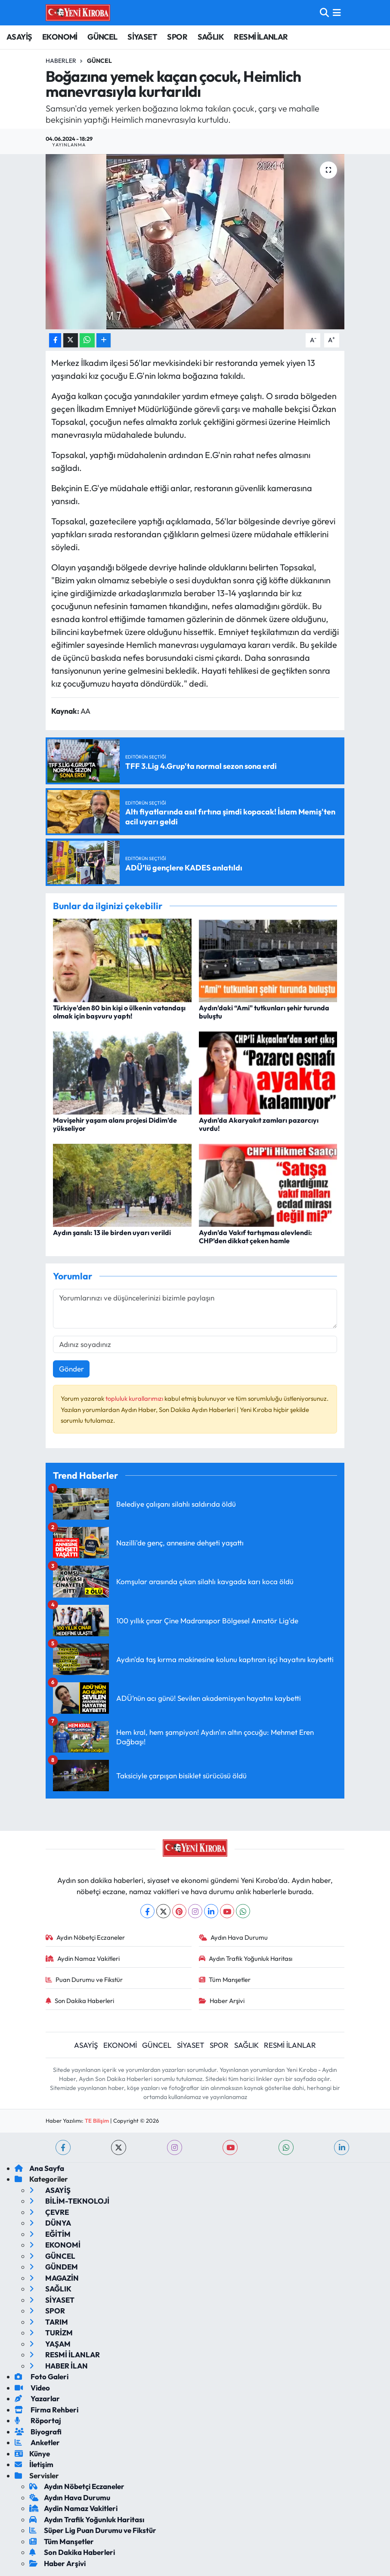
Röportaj (38, 2420)
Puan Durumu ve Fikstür (84, 1979)
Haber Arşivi (222, 2001)
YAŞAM (50, 2343)
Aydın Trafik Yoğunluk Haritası (246, 1958)
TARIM (48, 2321)
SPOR (177, 37)
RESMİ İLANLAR (261, 37)
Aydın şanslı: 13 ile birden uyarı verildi (112, 1232)
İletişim (34, 2464)
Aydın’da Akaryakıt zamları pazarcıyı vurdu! (259, 1124)
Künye (32, 2453)
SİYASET (142, 37)
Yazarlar (37, 2398)
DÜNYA (50, 2222)
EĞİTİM (50, 2234)
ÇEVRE (49, 2212)
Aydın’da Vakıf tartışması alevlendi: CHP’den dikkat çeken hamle (255, 1236)
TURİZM (51, 2332)
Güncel (99, 61)
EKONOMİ (59, 37)
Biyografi (38, 2431)
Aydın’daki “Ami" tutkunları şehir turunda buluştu (264, 1011)
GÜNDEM (53, 2266)
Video (32, 2387)
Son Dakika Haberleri (80, 2001)
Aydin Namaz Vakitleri (83, 1958)
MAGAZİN (54, 2277)
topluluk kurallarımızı (134, 1398)
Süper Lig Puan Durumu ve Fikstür (92, 2530)
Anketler (37, 2442)
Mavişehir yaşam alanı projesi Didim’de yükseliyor (115, 1124)
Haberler (61, 61)
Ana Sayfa (39, 2168)
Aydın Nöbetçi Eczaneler (85, 1937)
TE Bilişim (97, 2120)
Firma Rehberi (46, 2409)
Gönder (71, 1368)
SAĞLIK (211, 37)
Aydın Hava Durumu (233, 1937)
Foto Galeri (41, 2376)
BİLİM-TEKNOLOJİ (69, 2200)
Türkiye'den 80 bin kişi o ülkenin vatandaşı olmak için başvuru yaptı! (119, 1011)
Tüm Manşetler (225, 1979)
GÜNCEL (102, 37)
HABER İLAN (58, 2365)
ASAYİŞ (19, 37)
